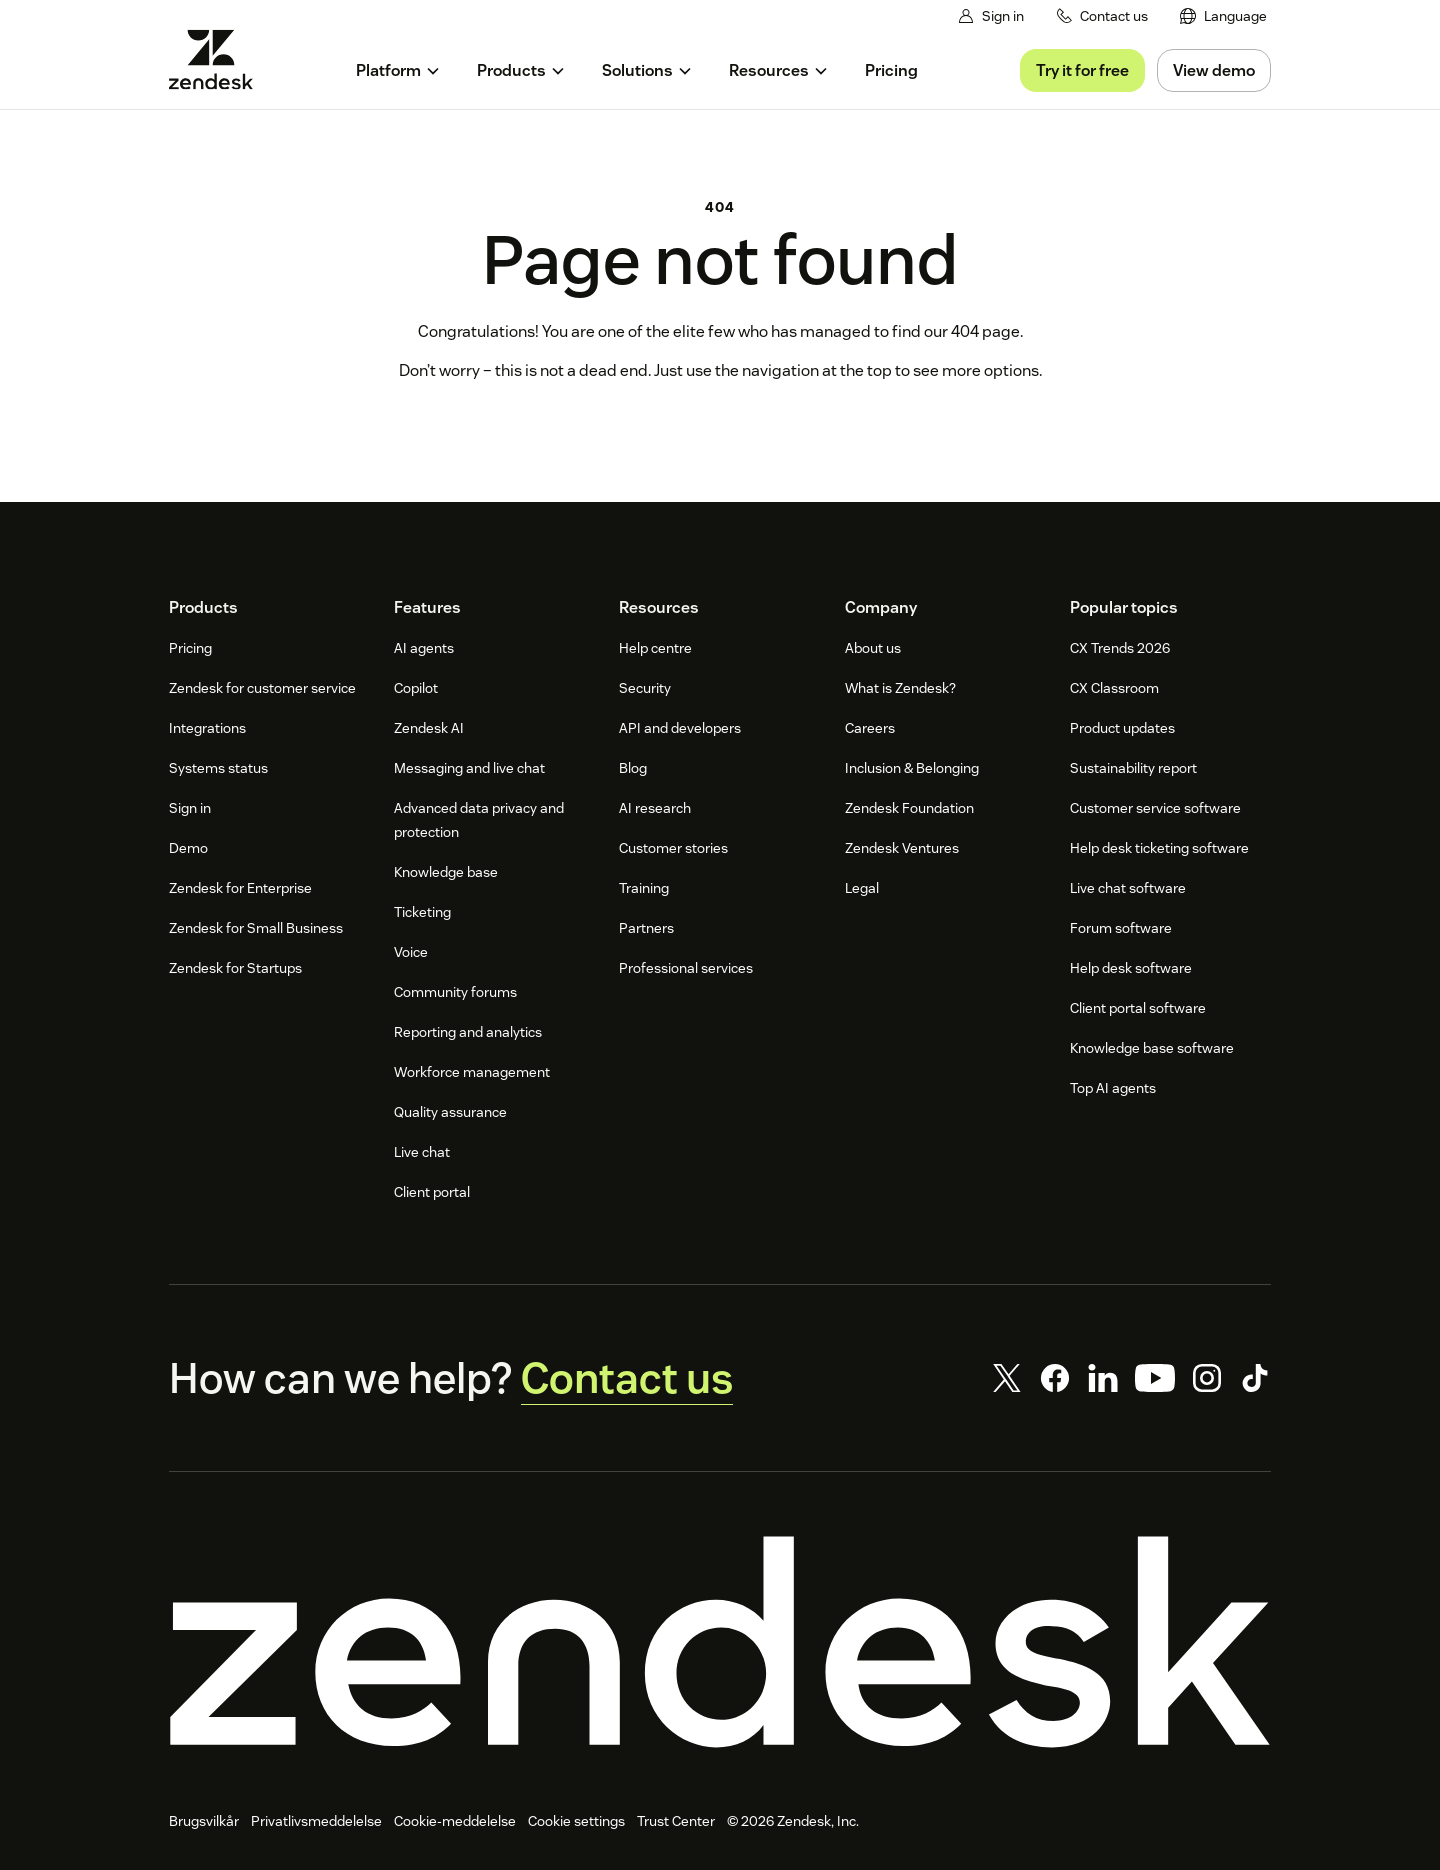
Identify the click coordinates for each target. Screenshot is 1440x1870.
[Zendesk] (720, 1642)
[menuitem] (1223, 16)
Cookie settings (576, 1821)
